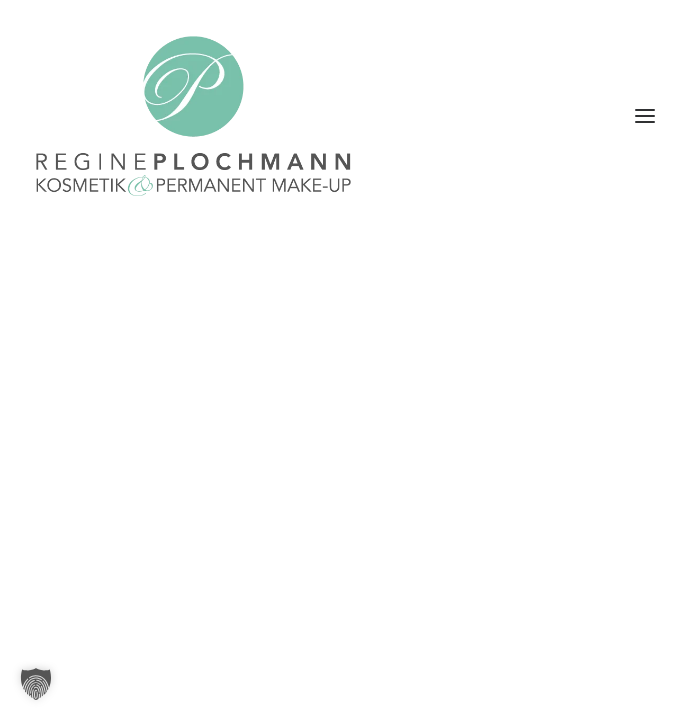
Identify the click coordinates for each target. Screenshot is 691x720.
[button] (645, 116)
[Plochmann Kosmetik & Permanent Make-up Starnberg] (193, 116)
